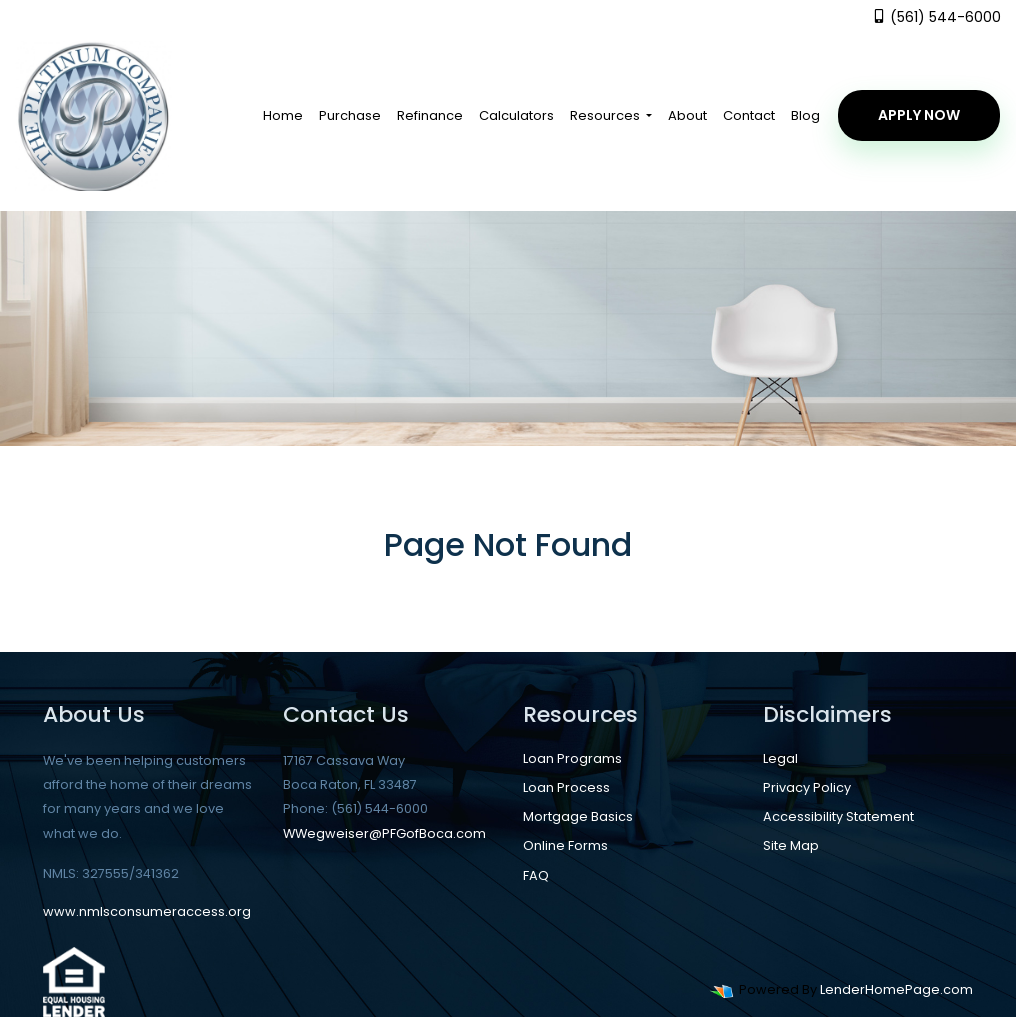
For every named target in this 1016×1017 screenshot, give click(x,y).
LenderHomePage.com (896, 989)
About (687, 115)
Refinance (430, 115)
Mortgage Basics (578, 816)
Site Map (791, 845)
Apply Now (919, 115)
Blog (805, 115)
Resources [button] (606, 115)
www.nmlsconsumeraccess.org (147, 911)
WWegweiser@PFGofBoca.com (384, 833)
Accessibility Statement (838, 816)
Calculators (516, 115)
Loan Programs (572, 758)
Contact (749, 115)
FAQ (536, 875)
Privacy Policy (807, 787)
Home (283, 115)
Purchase (350, 115)
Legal (780, 758)
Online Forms (565, 845)
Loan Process (566, 787)
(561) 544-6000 (936, 17)
